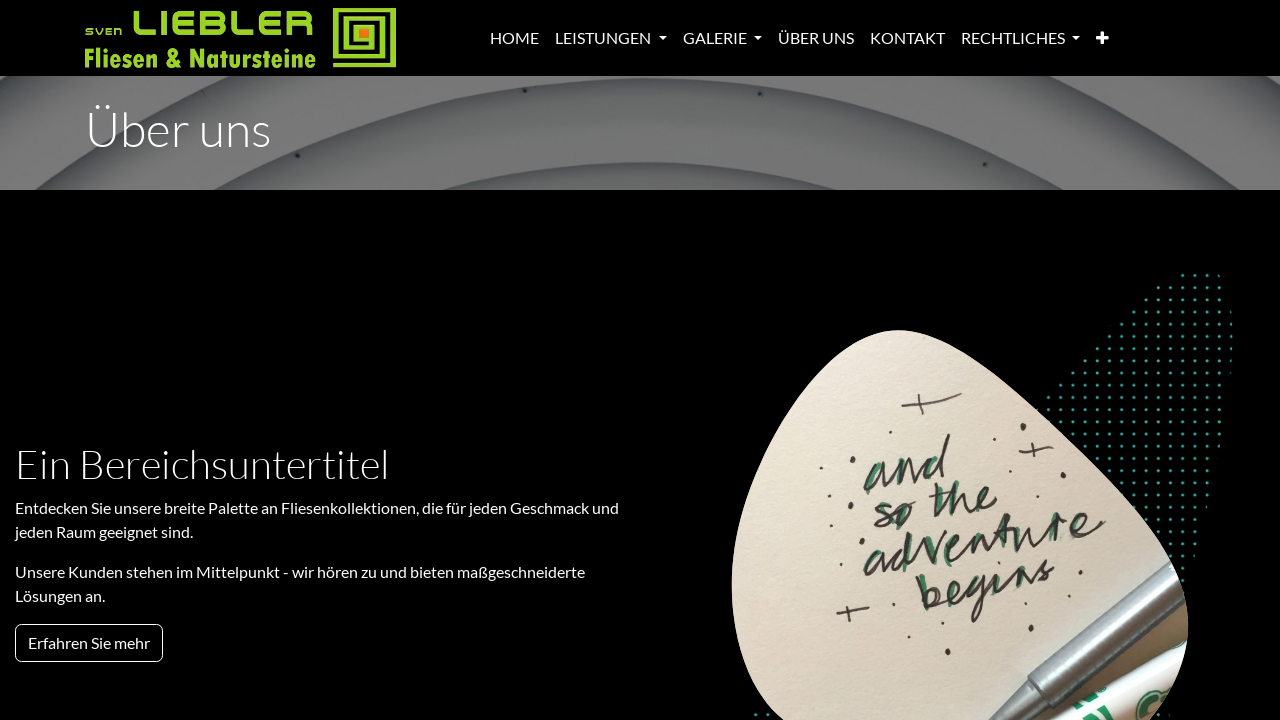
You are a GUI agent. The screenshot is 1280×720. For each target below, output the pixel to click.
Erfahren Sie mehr (89, 642)
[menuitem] (514, 38)
